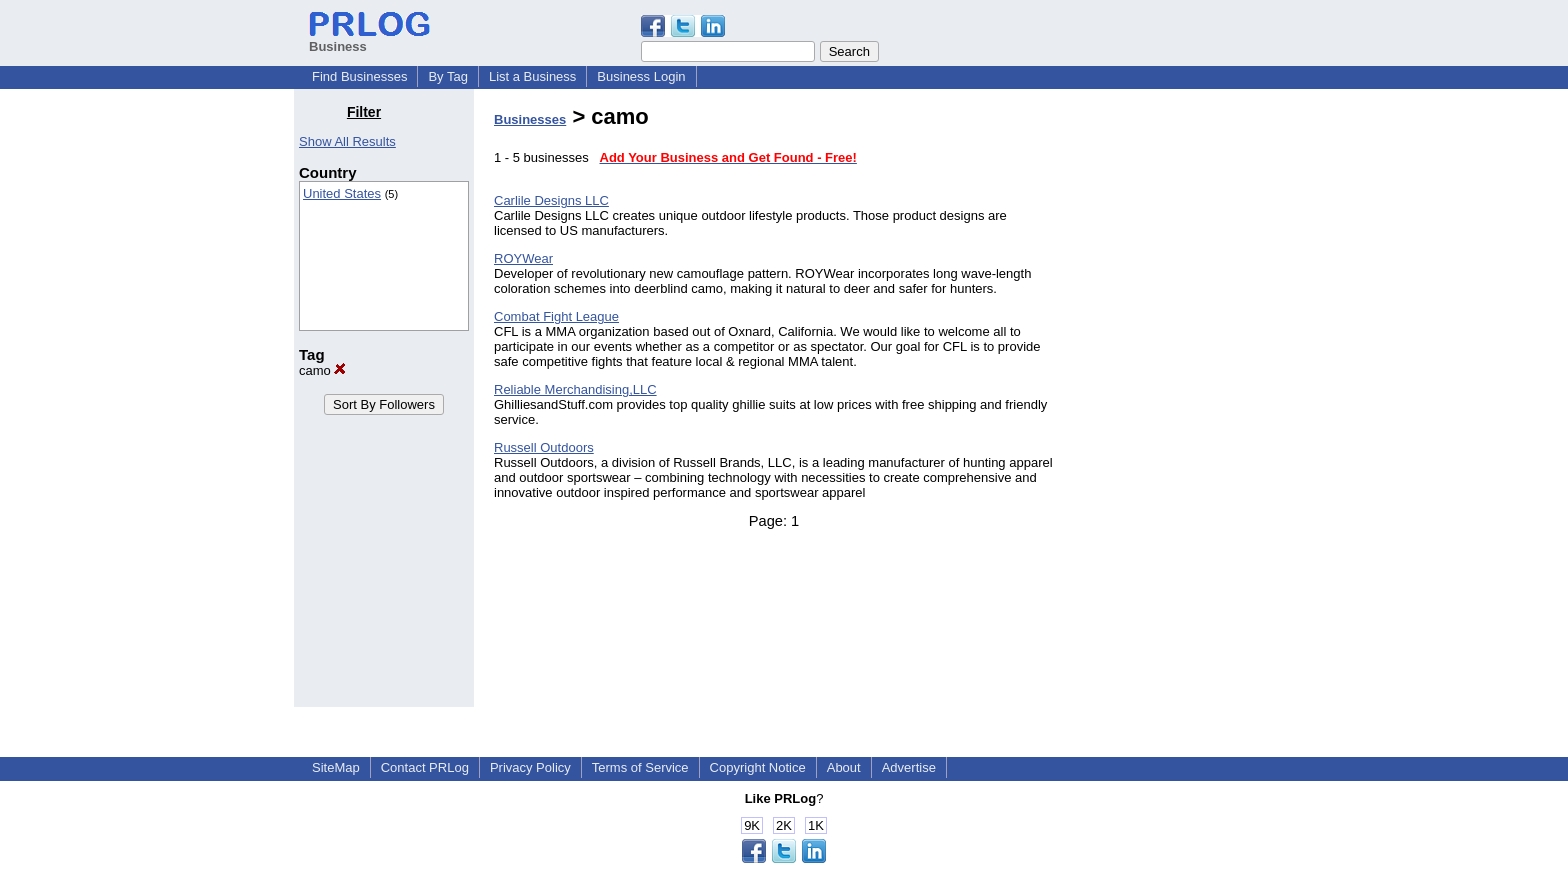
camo (322, 370)
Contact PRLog (425, 767)
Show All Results (347, 141)
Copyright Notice (758, 767)
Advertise (909, 767)
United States (342, 193)
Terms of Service (640, 767)
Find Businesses (359, 76)
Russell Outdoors (544, 447)
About (844, 767)
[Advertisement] (1172, 404)
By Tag (448, 76)
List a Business (532, 76)
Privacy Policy (530, 767)
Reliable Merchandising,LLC (575, 389)
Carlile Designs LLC (551, 200)
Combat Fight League (556, 316)
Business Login (641, 76)
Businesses (530, 119)
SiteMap (336, 767)
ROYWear (523, 258)
